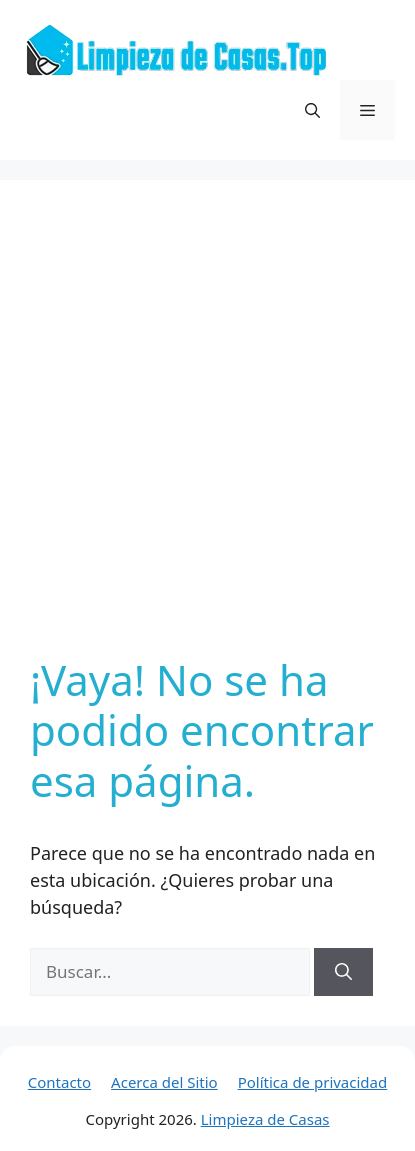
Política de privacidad (313, 1082)
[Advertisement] (207, 427)
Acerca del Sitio (164, 1082)
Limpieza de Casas (265, 1119)
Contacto (59, 1082)
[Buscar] (343, 972)
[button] (312, 110)
